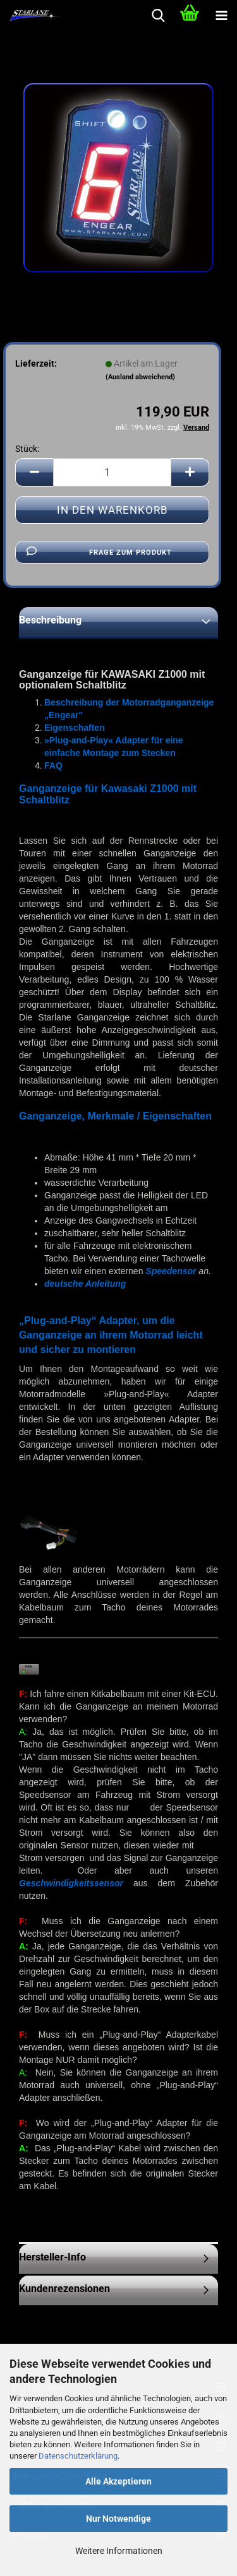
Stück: (27, 449)
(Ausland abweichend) (140, 377)
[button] (34, 472)
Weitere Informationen (118, 2551)
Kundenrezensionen (64, 2289)
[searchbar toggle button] (158, 16)
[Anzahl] (112, 472)
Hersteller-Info (52, 2257)
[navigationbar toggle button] (221, 16)
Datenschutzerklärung (78, 2456)
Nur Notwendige (118, 2519)
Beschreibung (50, 620)
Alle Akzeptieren (118, 2481)
